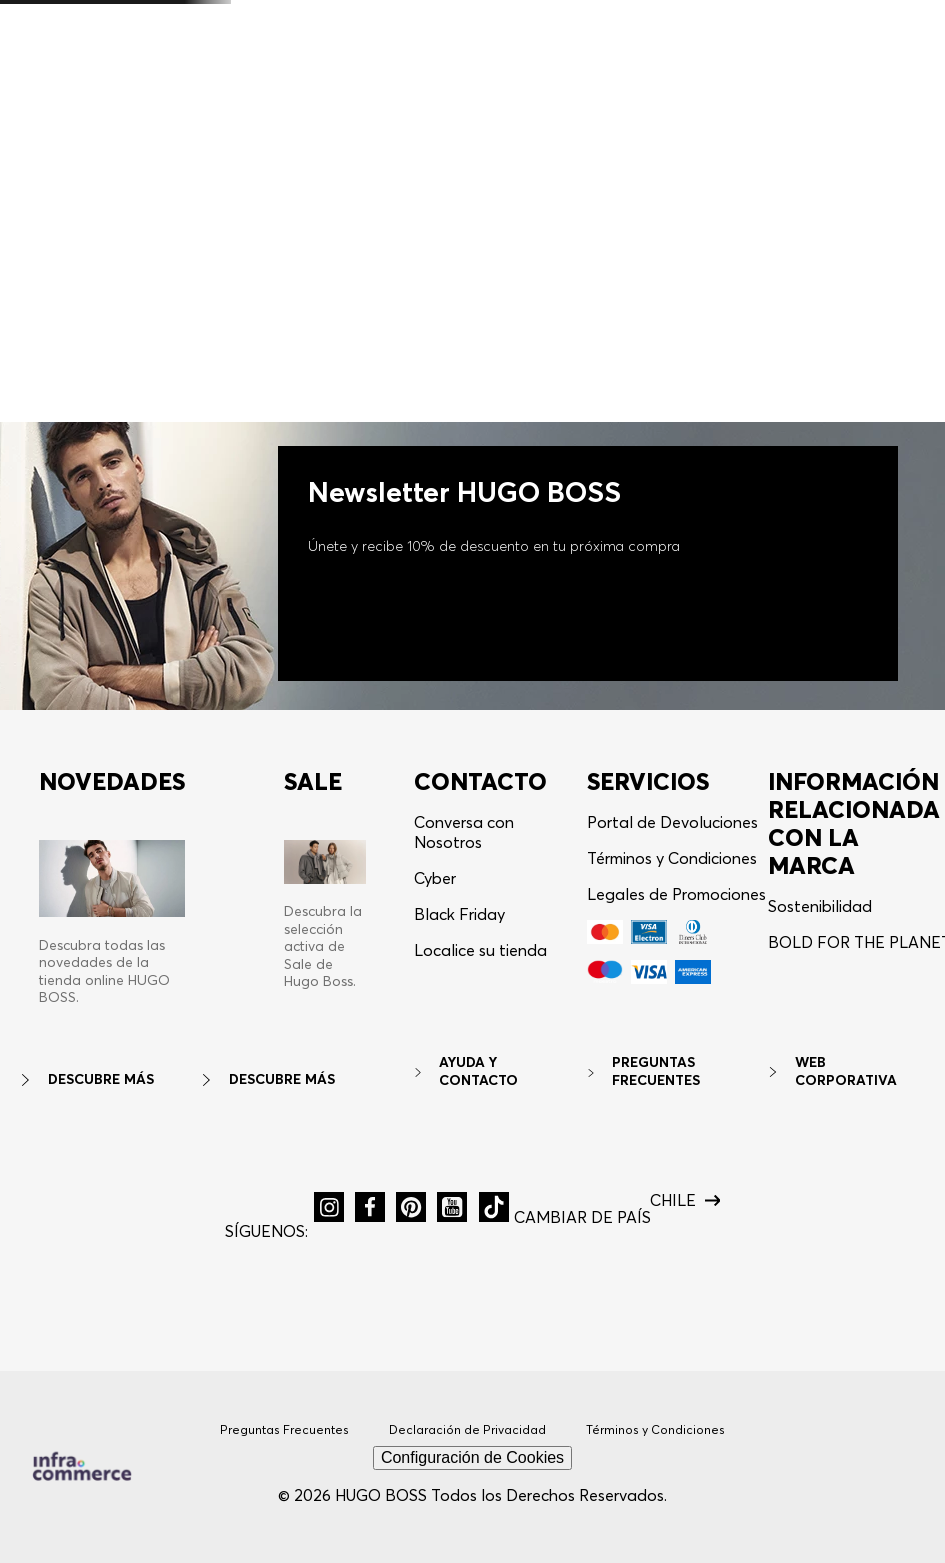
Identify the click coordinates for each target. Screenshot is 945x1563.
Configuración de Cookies (472, 1457)
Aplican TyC (622, 15)
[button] (831, 58)
